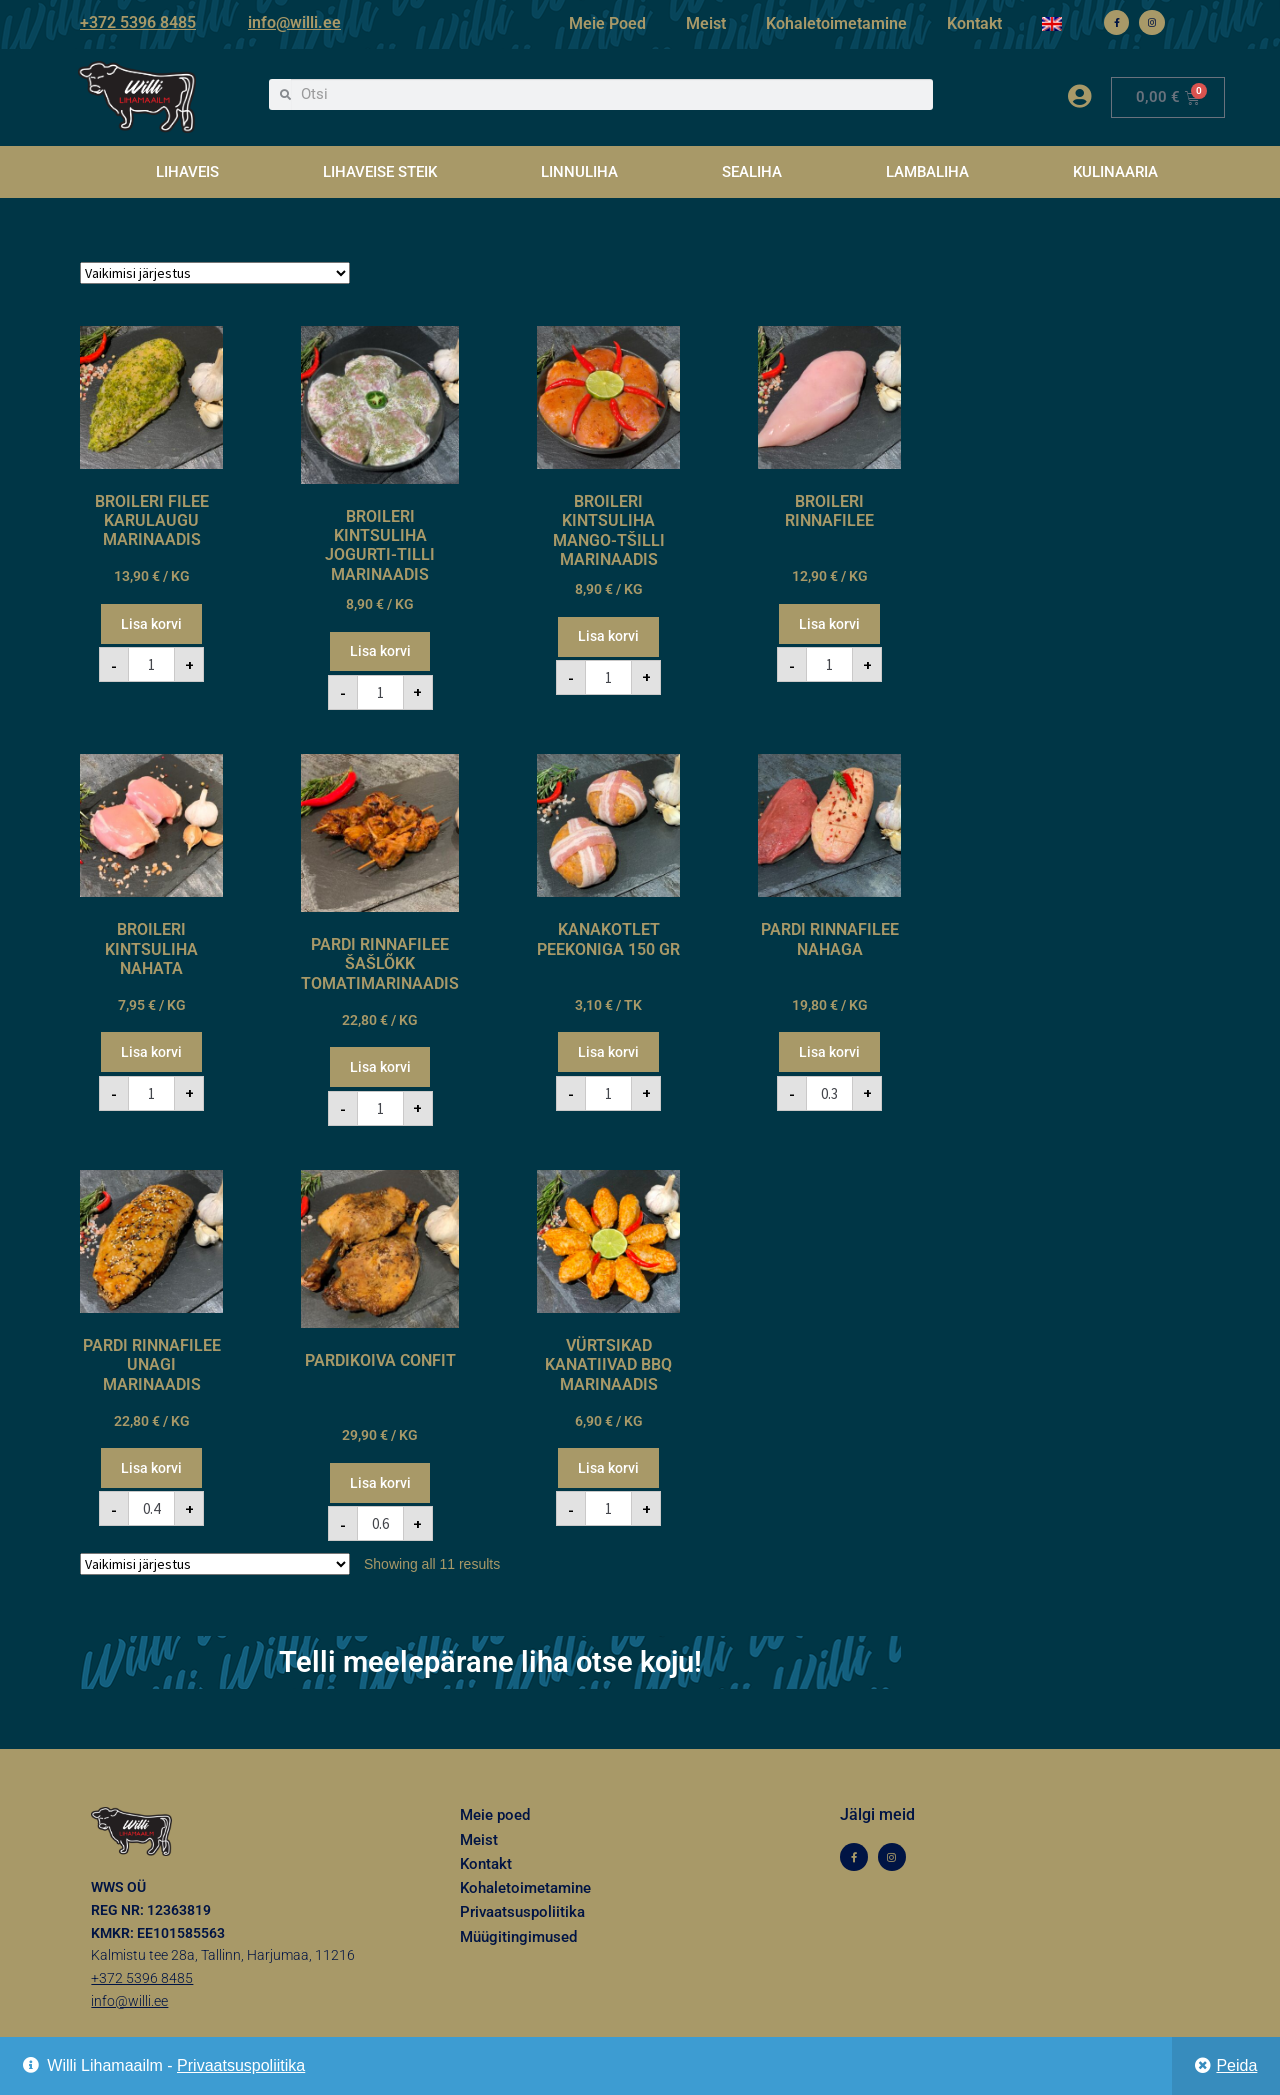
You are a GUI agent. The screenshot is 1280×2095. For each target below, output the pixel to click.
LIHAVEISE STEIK (380, 172)
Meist (706, 23)
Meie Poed (607, 23)
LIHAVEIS (187, 172)
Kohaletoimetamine (836, 23)
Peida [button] (1236, 2065)
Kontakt (974, 23)
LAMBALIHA (927, 172)
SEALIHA (752, 172)
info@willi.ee (294, 22)
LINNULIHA (579, 172)
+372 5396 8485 (138, 22)
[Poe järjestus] (215, 273)
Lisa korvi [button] (151, 624)
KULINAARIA (1115, 172)
